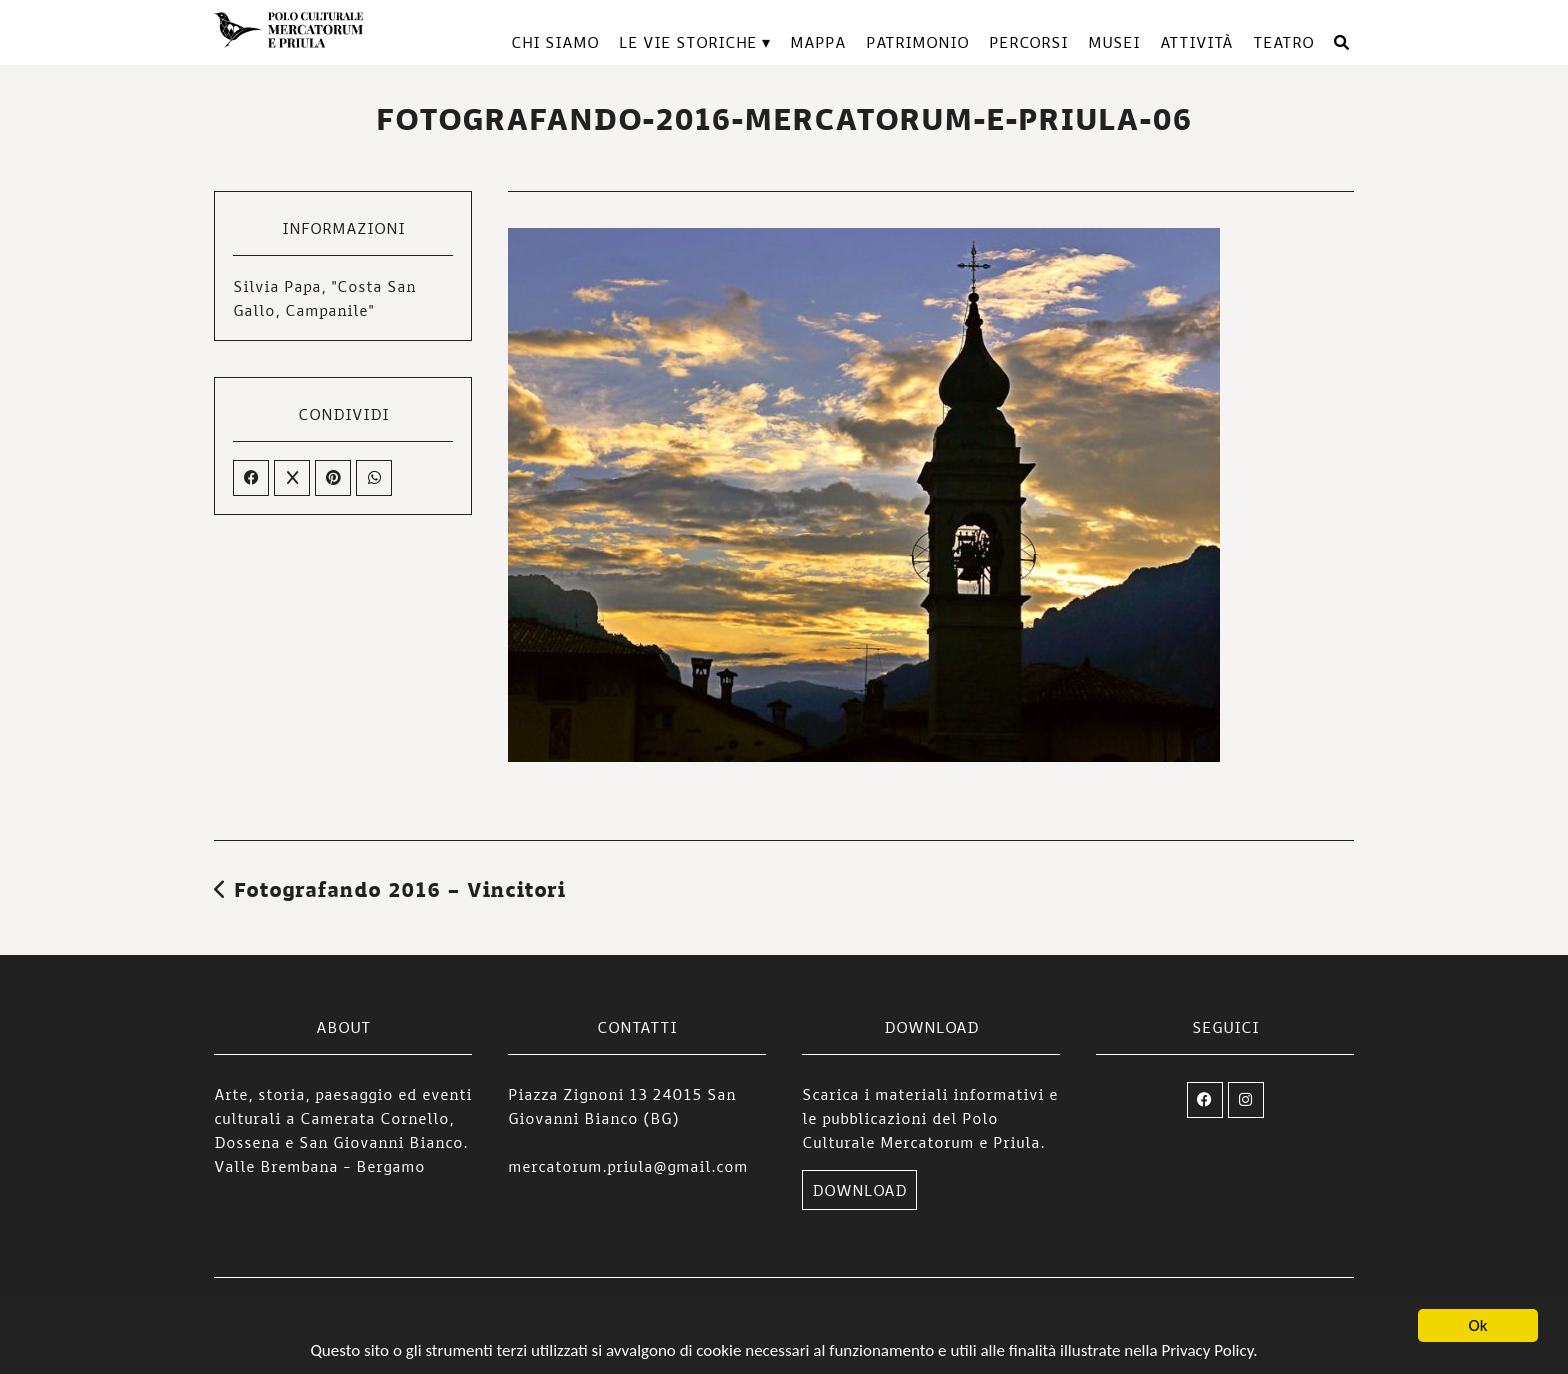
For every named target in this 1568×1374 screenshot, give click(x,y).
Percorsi (1028, 42)
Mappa (818, 42)
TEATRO (1283, 42)
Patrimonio (917, 42)
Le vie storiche (688, 42)
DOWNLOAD (859, 1190)
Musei (1114, 42)
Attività (1196, 42)
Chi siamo (555, 42)
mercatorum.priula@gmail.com (628, 1166)
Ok (1478, 1326)
